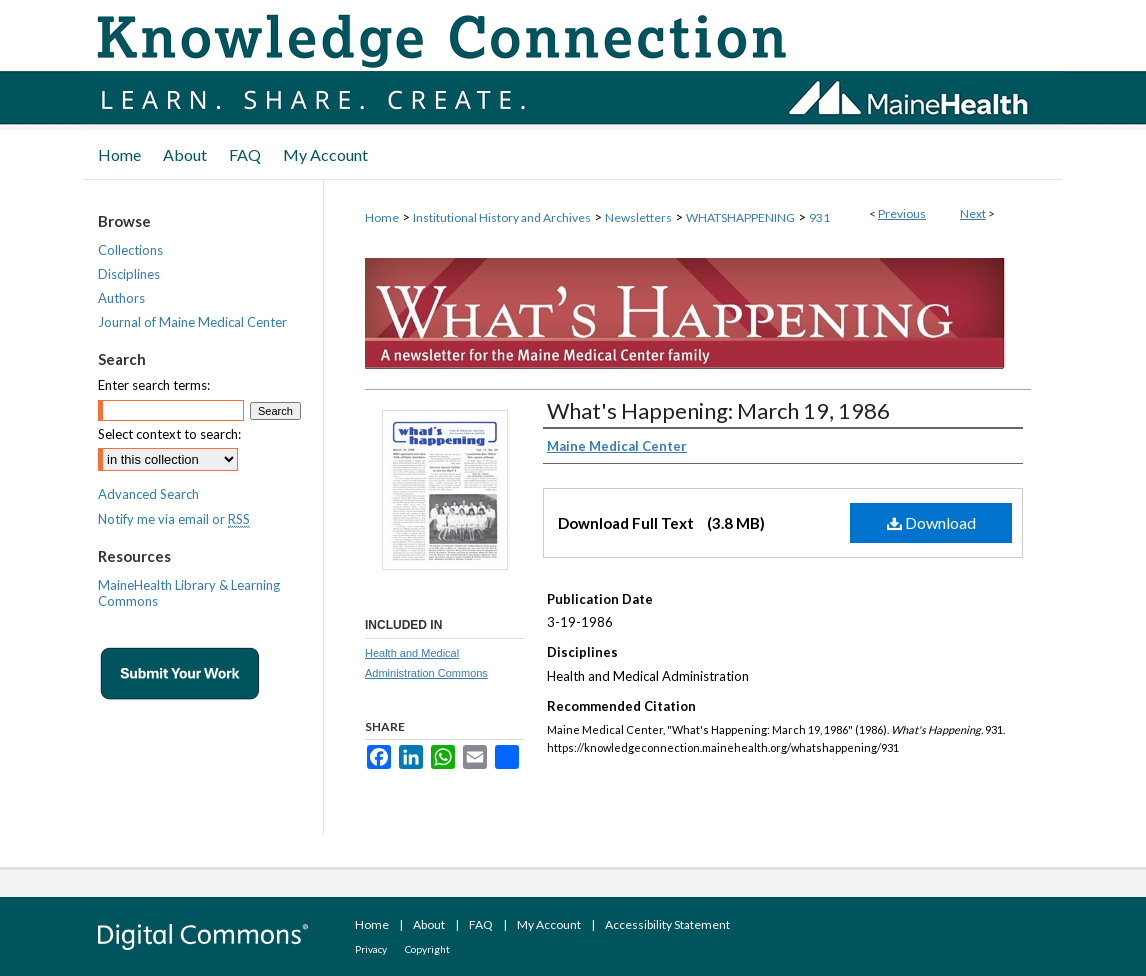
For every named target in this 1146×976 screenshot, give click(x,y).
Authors (121, 298)
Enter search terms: (154, 385)
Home (382, 217)
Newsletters (638, 217)
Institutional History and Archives (502, 217)
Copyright (427, 949)
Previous (902, 213)
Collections (130, 250)
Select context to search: (169, 434)
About (429, 924)
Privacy (371, 949)
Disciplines (129, 274)
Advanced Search (148, 494)
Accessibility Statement (667, 924)
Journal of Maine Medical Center (192, 322)
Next (973, 213)
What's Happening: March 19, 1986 (718, 410)
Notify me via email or (174, 519)
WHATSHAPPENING (740, 217)
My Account (549, 924)
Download (931, 522)
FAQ (481, 924)
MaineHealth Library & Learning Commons (189, 593)
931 (819, 217)
